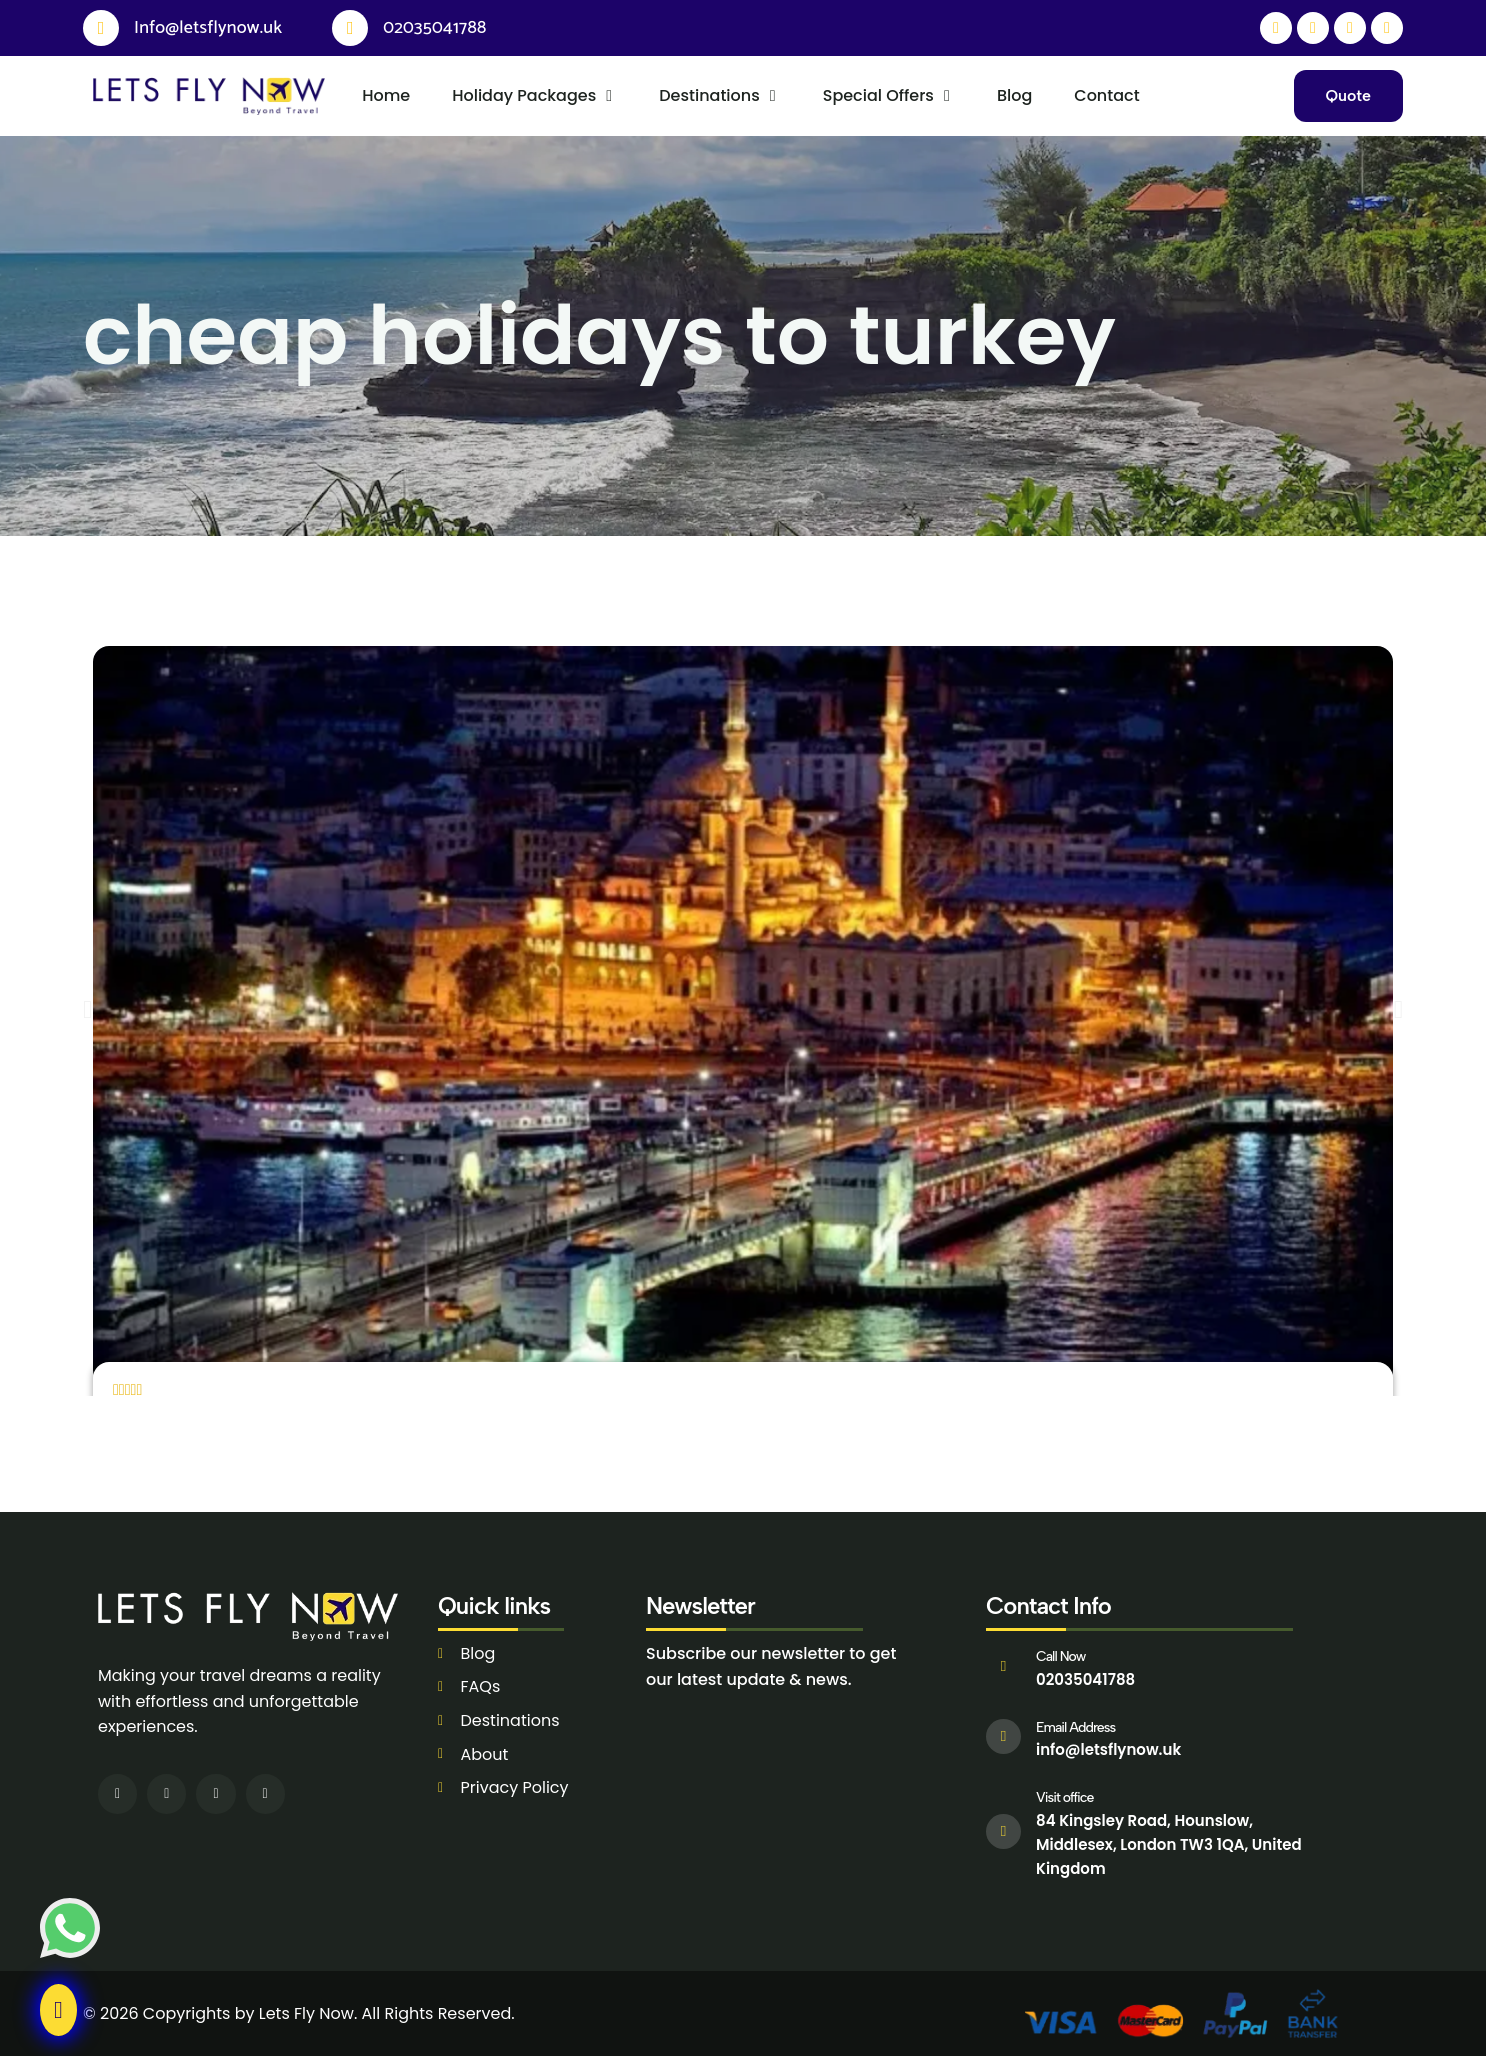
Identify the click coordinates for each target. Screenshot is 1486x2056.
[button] (87, 1009)
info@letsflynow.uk (1108, 1749)
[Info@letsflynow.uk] (101, 28)
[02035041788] (350, 28)
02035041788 (434, 28)
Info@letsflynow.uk (208, 28)
